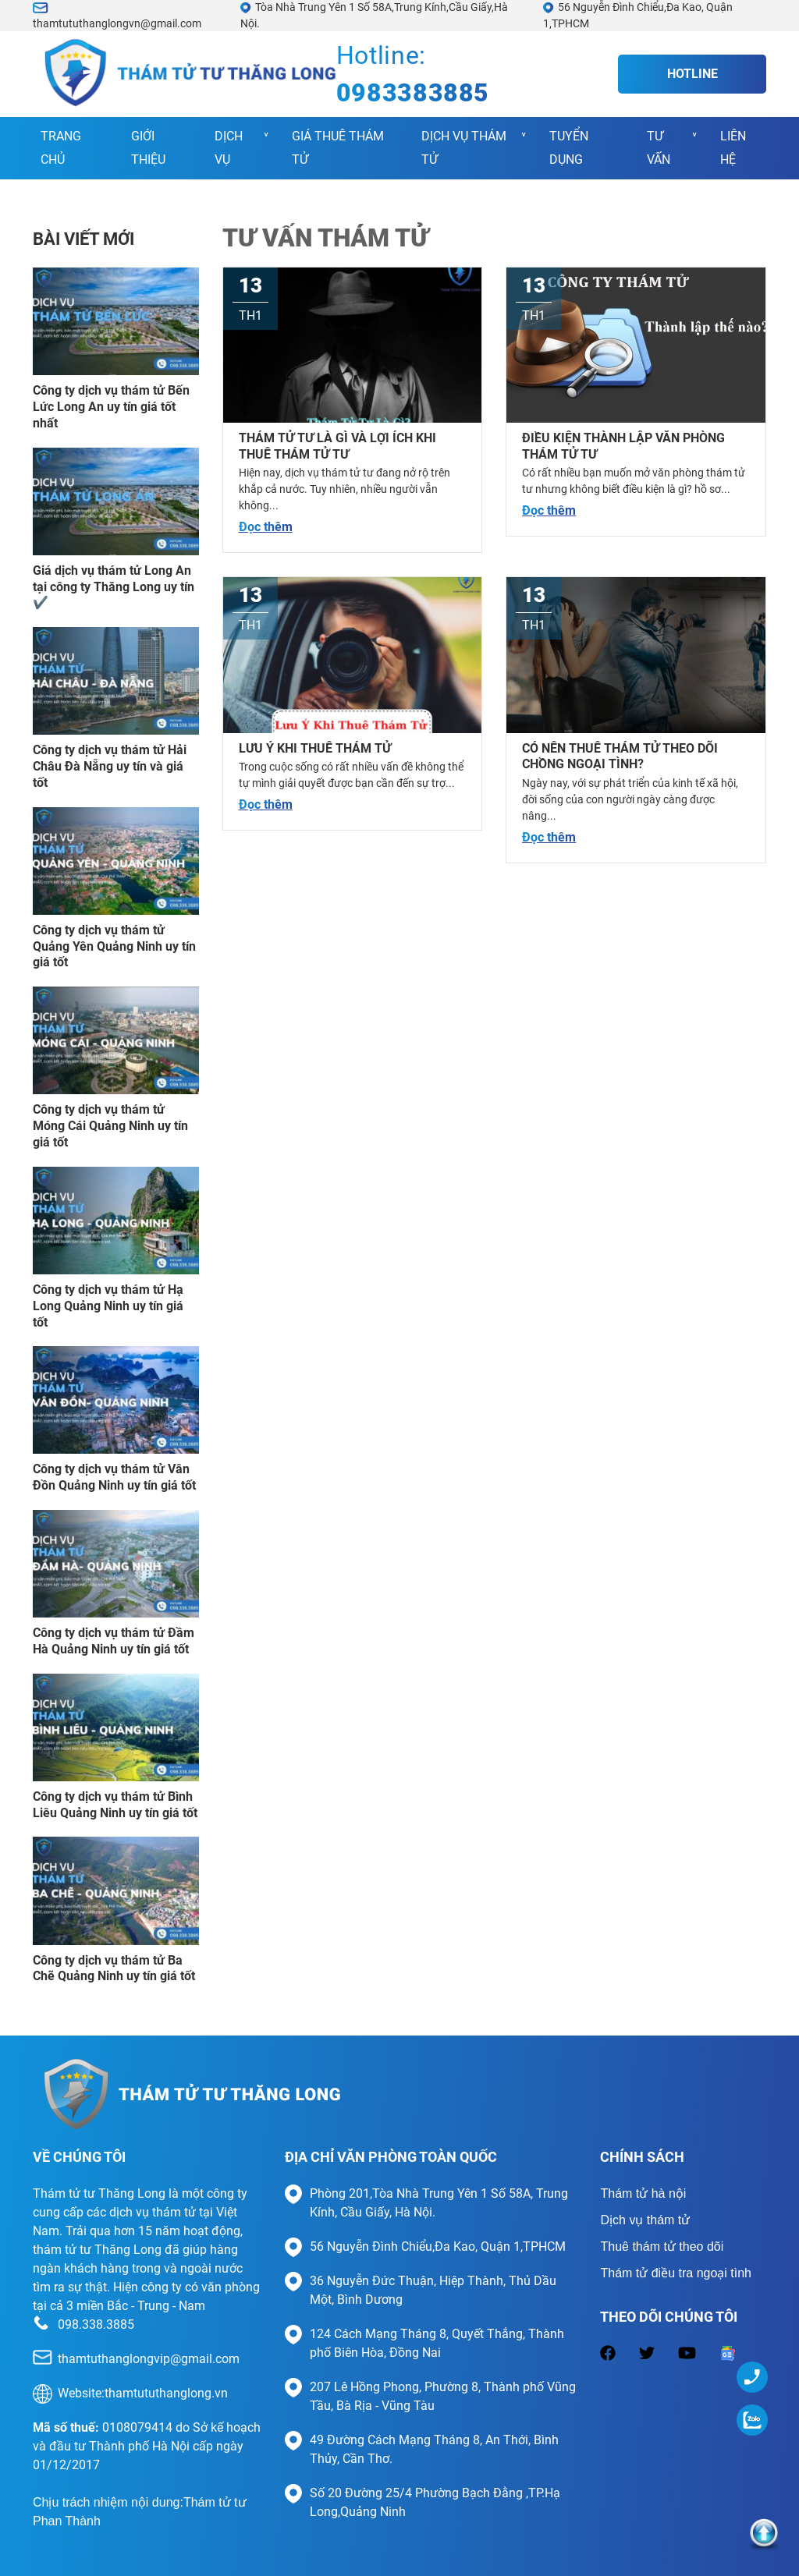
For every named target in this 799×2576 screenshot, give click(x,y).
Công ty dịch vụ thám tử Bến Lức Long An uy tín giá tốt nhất (111, 407)
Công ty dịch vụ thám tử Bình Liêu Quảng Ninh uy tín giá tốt (115, 1804)
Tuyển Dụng (568, 148)
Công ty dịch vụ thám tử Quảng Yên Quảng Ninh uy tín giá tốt (114, 946)
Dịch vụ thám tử (463, 148)
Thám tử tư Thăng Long (99, 2193)
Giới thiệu (148, 148)
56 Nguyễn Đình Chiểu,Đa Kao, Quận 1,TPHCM (438, 2246)
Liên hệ (733, 148)
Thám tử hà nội (643, 2193)
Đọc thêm (266, 526)
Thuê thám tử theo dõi (661, 2246)
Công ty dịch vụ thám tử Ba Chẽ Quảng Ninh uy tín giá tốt (114, 1968)
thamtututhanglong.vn (166, 2393)
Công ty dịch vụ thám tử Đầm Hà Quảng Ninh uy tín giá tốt (113, 1641)
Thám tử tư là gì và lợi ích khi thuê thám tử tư (337, 446)
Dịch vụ (229, 148)
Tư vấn (658, 148)
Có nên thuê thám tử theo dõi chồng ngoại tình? (620, 756)
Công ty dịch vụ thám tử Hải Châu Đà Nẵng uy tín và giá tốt (109, 766)
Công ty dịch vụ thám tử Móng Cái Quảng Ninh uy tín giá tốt (110, 1126)
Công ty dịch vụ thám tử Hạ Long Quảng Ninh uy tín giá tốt (108, 1306)
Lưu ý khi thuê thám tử (315, 748)
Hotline (692, 73)
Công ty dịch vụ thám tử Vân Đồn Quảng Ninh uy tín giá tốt (114, 1477)
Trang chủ (61, 148)
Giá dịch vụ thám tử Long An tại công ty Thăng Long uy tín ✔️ (113, 587)
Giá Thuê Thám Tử (338, 148)
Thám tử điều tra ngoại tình (675, 2273)
